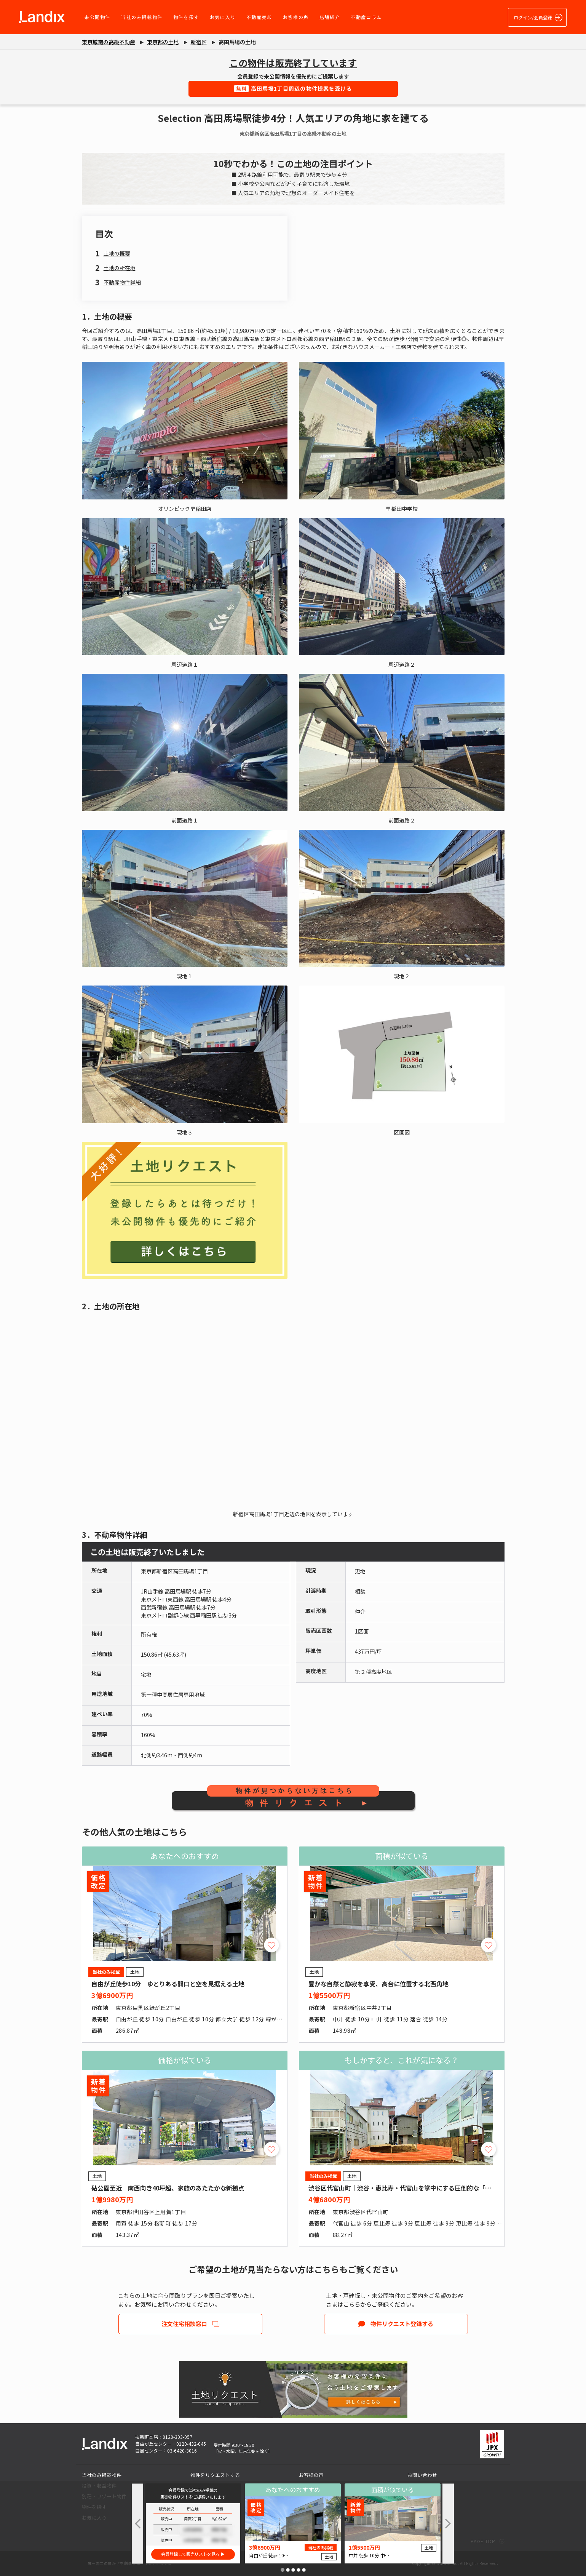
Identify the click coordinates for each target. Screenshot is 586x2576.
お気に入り (223, 17)
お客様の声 (296, 17)
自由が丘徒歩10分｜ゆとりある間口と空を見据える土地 (167, 1983)
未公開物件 (97, 17)
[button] (282, 2570)
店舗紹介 (329, 17)
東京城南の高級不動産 (108, 42)
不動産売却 (259, 17)
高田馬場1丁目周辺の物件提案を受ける (293, 88)
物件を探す (186, 17)
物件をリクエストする (215, 2474)
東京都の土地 (163, 42)
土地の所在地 (120, 268)
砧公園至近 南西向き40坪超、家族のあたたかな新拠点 (167, 2187)
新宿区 (199, 42)
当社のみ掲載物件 (142, 17)
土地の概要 (117, 253)
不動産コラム (366, 17)
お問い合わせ (422, 2474)
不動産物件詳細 (122, 282)
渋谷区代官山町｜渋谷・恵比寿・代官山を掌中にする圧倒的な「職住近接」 (412, 2187)
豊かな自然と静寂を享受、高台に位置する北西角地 (378, 1983)
